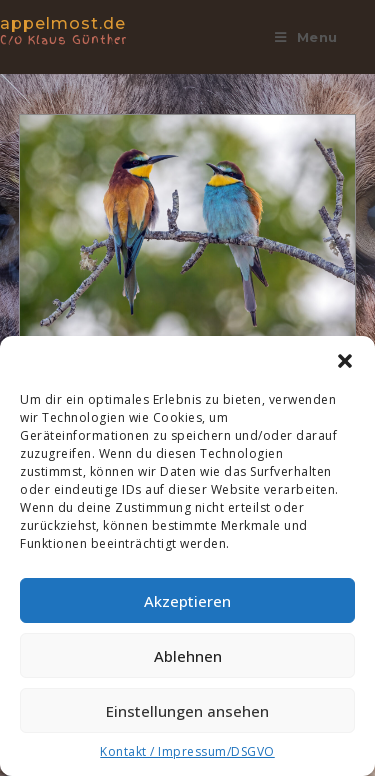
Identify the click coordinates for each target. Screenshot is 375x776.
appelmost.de (84, 29)
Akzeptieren (187, 601)
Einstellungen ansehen (187, 711)
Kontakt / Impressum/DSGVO (187, 751)
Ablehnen (188, 656)
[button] (345, 361)
